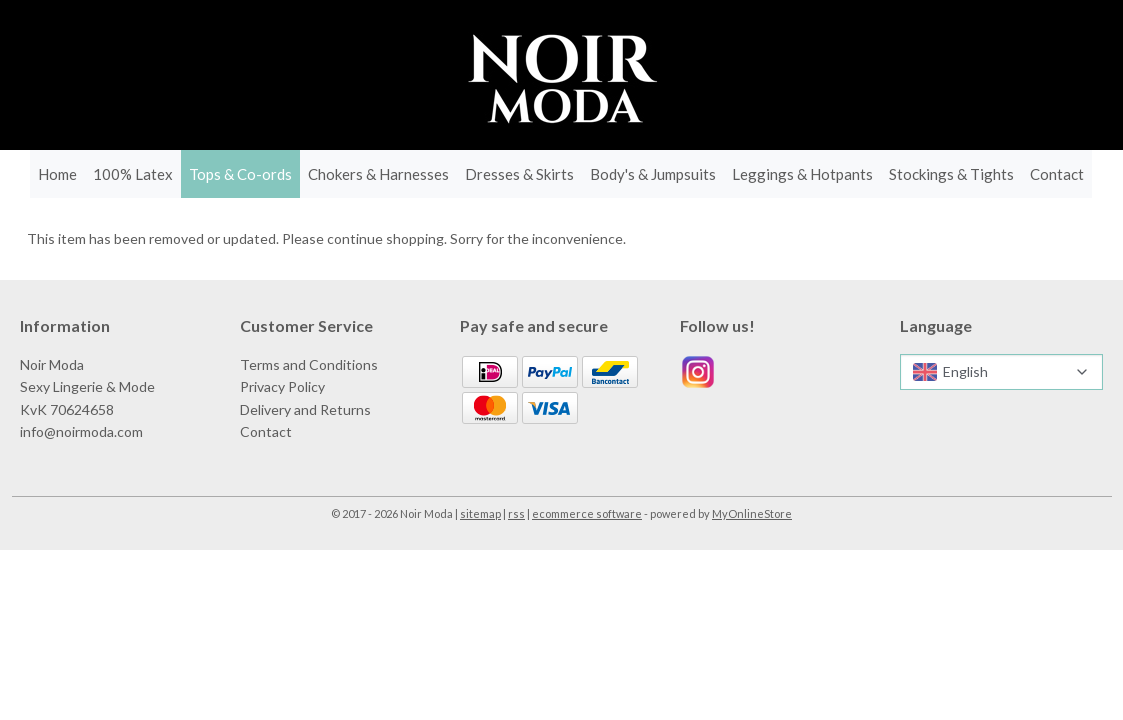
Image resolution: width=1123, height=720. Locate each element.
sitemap (480, 513)
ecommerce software (587, 513)
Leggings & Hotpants (802, 174)
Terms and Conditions (309, 364)
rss (516, 513)
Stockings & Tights (951, 174)
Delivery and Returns (305, 409)
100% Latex (133, 174)
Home (57, 174)
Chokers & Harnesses (378, 174)
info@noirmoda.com (81, 431)
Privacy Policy (282, 386)
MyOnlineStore (752, 513)
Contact (1057, 174)
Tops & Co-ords (240, 174)
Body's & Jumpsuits (653, 174)
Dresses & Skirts (519, 174)
